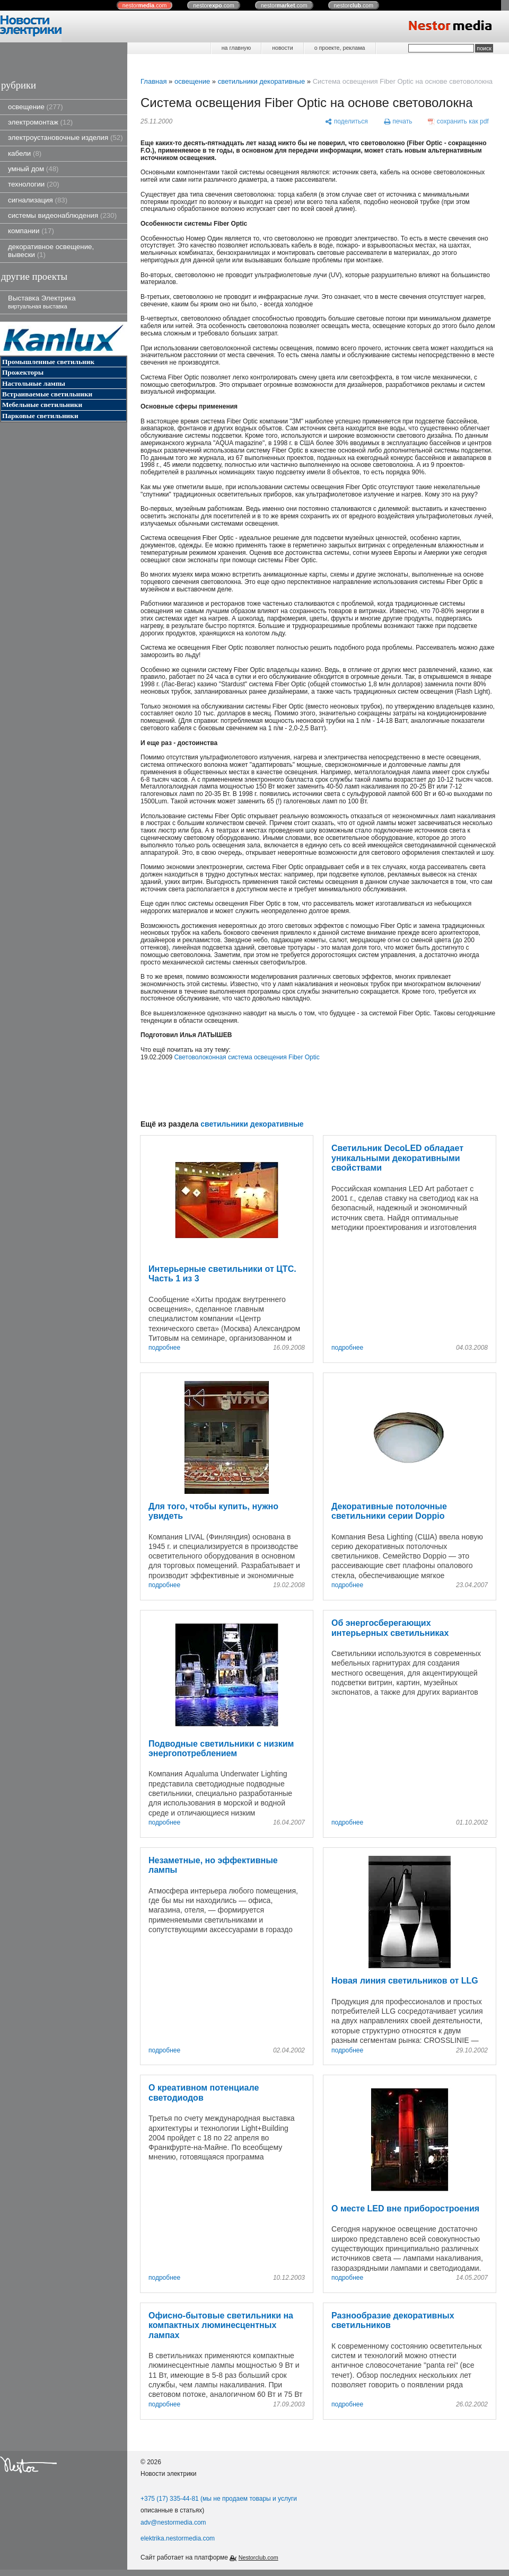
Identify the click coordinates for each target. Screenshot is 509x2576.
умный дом (33, 169)
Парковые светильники (40, 416)
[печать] (398, 122)
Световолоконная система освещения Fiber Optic (246, 1057)
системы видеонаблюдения (62, 215)
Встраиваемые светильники (47, 394)
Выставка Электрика (42, 301)
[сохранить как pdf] (458, 122)
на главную (236, 48)
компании (31, 231)
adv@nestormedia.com (173, 2522)
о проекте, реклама (339, 48)
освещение (35, 107)
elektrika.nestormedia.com (178, 2538)
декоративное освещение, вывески (51, 251)
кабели (24, 153)
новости (282, 48)
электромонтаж (40, 122)
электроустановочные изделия (65, 137)
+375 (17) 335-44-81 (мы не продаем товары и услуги (219, 2498)
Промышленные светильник (48, 362)
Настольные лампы (33, 383)
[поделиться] (346, 122)
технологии (33, 184)
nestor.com (144, 5)
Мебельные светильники (42, 405)
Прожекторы (22, 372)
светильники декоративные (261, 81)
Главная (153, 81)
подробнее (164, 1347)
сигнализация (37, 200)
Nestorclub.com (258, 2557)
